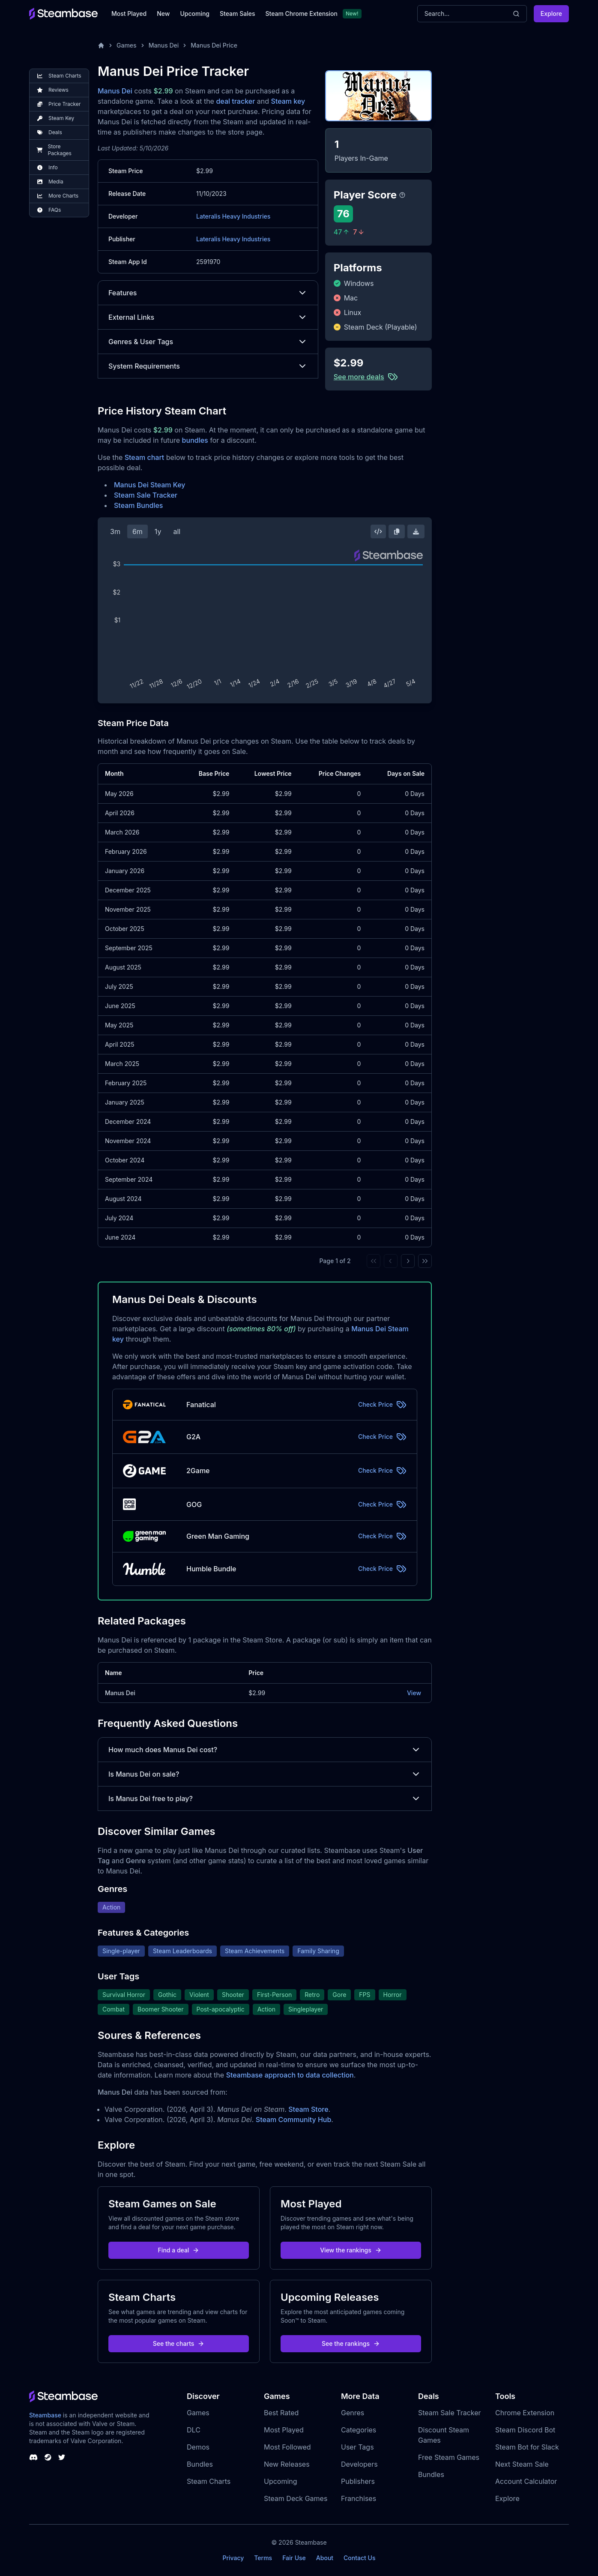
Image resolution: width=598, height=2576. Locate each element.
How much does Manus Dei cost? (264, 1749)
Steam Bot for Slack (527, 2447)
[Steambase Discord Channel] (33, 2457)
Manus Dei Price (214, 45)
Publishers (358, 2481)
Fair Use (294, 2557)
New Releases (287, 2464)
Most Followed (287, 2447)
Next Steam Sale (522, 2464)
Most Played (129, 13)
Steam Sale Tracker (145, 495)
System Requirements (208, 366)
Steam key (288, 101)
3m (115, 531)
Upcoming (194, 13)
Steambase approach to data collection (290, 2075)
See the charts (179, 2343)
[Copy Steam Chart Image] (397, 531)
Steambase (45, 2415)
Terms (263, 2557)
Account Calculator (526, 2481)
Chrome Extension (524, 2412)
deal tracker (235, 101)
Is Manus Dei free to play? (264, 1798)
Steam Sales (237, 13)
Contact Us (359, 2557)
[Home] (101, 45)
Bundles (200, 2464)
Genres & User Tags (208, 341)
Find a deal (179, 2250)
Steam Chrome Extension (301, 13)
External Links (208, 317)
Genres (352, 2412)
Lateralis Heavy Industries (233, 216)
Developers (359, 2464)
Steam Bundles (138, 505)
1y (158, 531)
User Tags (357, 2447)
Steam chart (144, 457)
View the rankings (351, 2250)
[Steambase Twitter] (61, 2457)
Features (208, 293)
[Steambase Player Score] (402, 195)
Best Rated (281, 2412)
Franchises (358, 2498)
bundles (195, 440)
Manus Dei (164, 45)
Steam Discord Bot (525, 2430)
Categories (358, 2430)
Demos (198, 2447)
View (414, 1692)
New (163, 13)
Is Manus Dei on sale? (264, 1774)
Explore (551, 13)
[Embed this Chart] (378, 531)
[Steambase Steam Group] (48, 2457)
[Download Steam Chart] (416, 531)
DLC (193, 2430)
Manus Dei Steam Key (149, 484)
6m (137, 531)
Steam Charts (208, 2481)
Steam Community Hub (294, 2119)
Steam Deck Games (295, 2498)
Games (127, 45)
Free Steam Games (448, 2457)
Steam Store (308, 2109)
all (176, 531)
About (324, 2557)
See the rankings (351, 2343)
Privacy (233, 2557)
